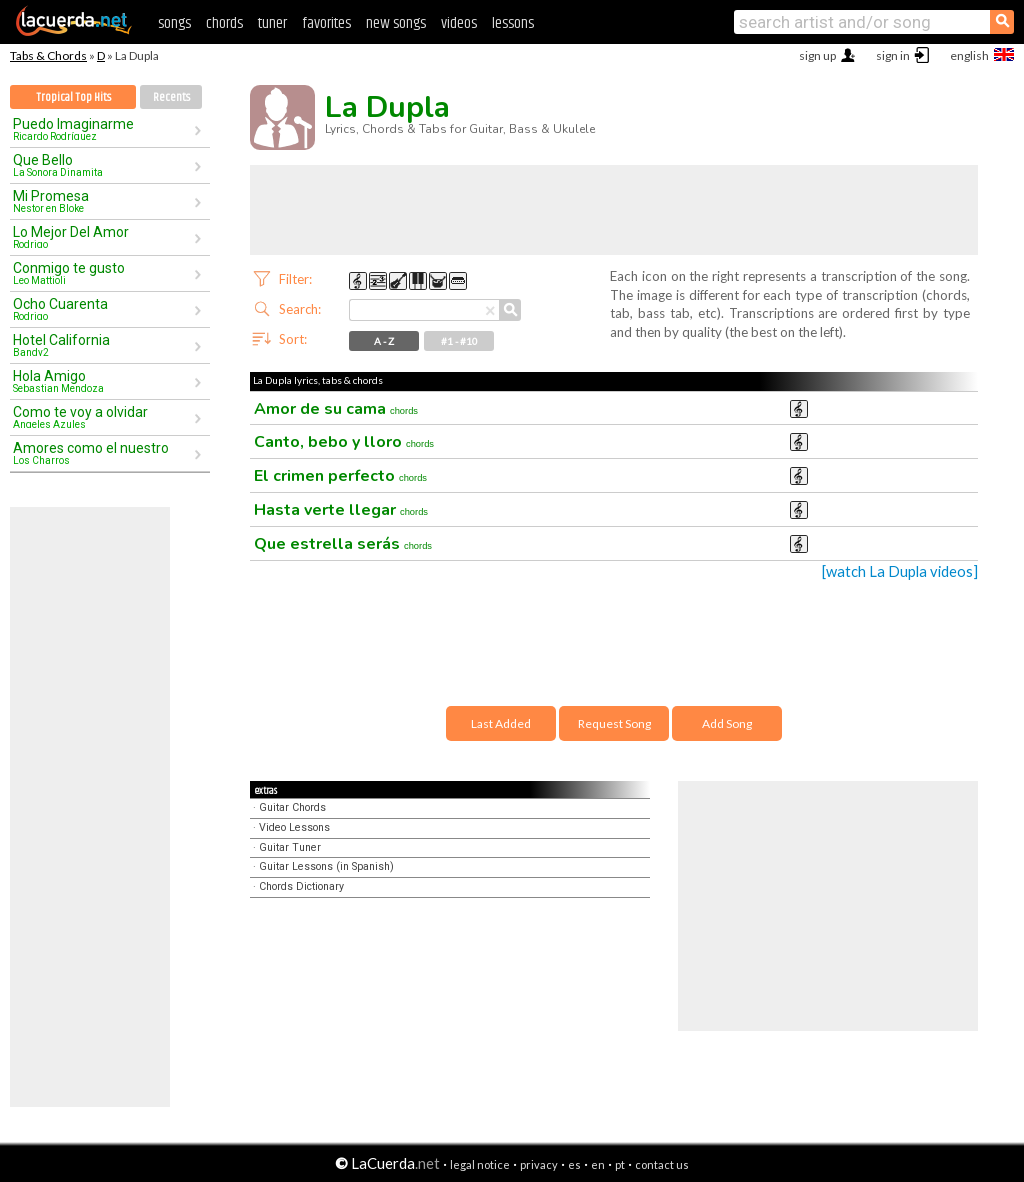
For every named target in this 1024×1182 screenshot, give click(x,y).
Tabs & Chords (48, 55)
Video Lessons (294, 827)
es (574, 1164)
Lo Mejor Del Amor (103, 237)
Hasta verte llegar (341, 510)
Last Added (501, 723)
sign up (817, 55)
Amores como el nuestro (103, 453)
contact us (662, 1164)
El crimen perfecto (340, 476)
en (598, 1164)
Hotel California (103, 345)
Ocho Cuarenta (103, 309)
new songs (396, 23)
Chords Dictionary (301, 886)
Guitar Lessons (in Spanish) (326, 866)
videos (459, 23)
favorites (326, 23)
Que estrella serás (343, 544)
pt (620, 1164)
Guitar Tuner (290, 847)
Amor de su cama (336, 409)
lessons (513, 23)
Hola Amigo (103, 381)
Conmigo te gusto (103, 273)
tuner (272, 23)
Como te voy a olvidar (103, 417)
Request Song (614, 723)
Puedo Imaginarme (103, 129)
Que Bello (103, 165)
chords (224, 23)
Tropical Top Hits (73, 97)
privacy (539, 1164)
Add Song (727, 723)
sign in (893, 55)
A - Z (384, 341)
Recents (171, 97)
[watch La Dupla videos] (900, 571)
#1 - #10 (459, 341)
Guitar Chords (292, 807)
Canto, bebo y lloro (344, 442)
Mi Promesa (103, 201)
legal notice (480, 1164)
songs (174, 23)
